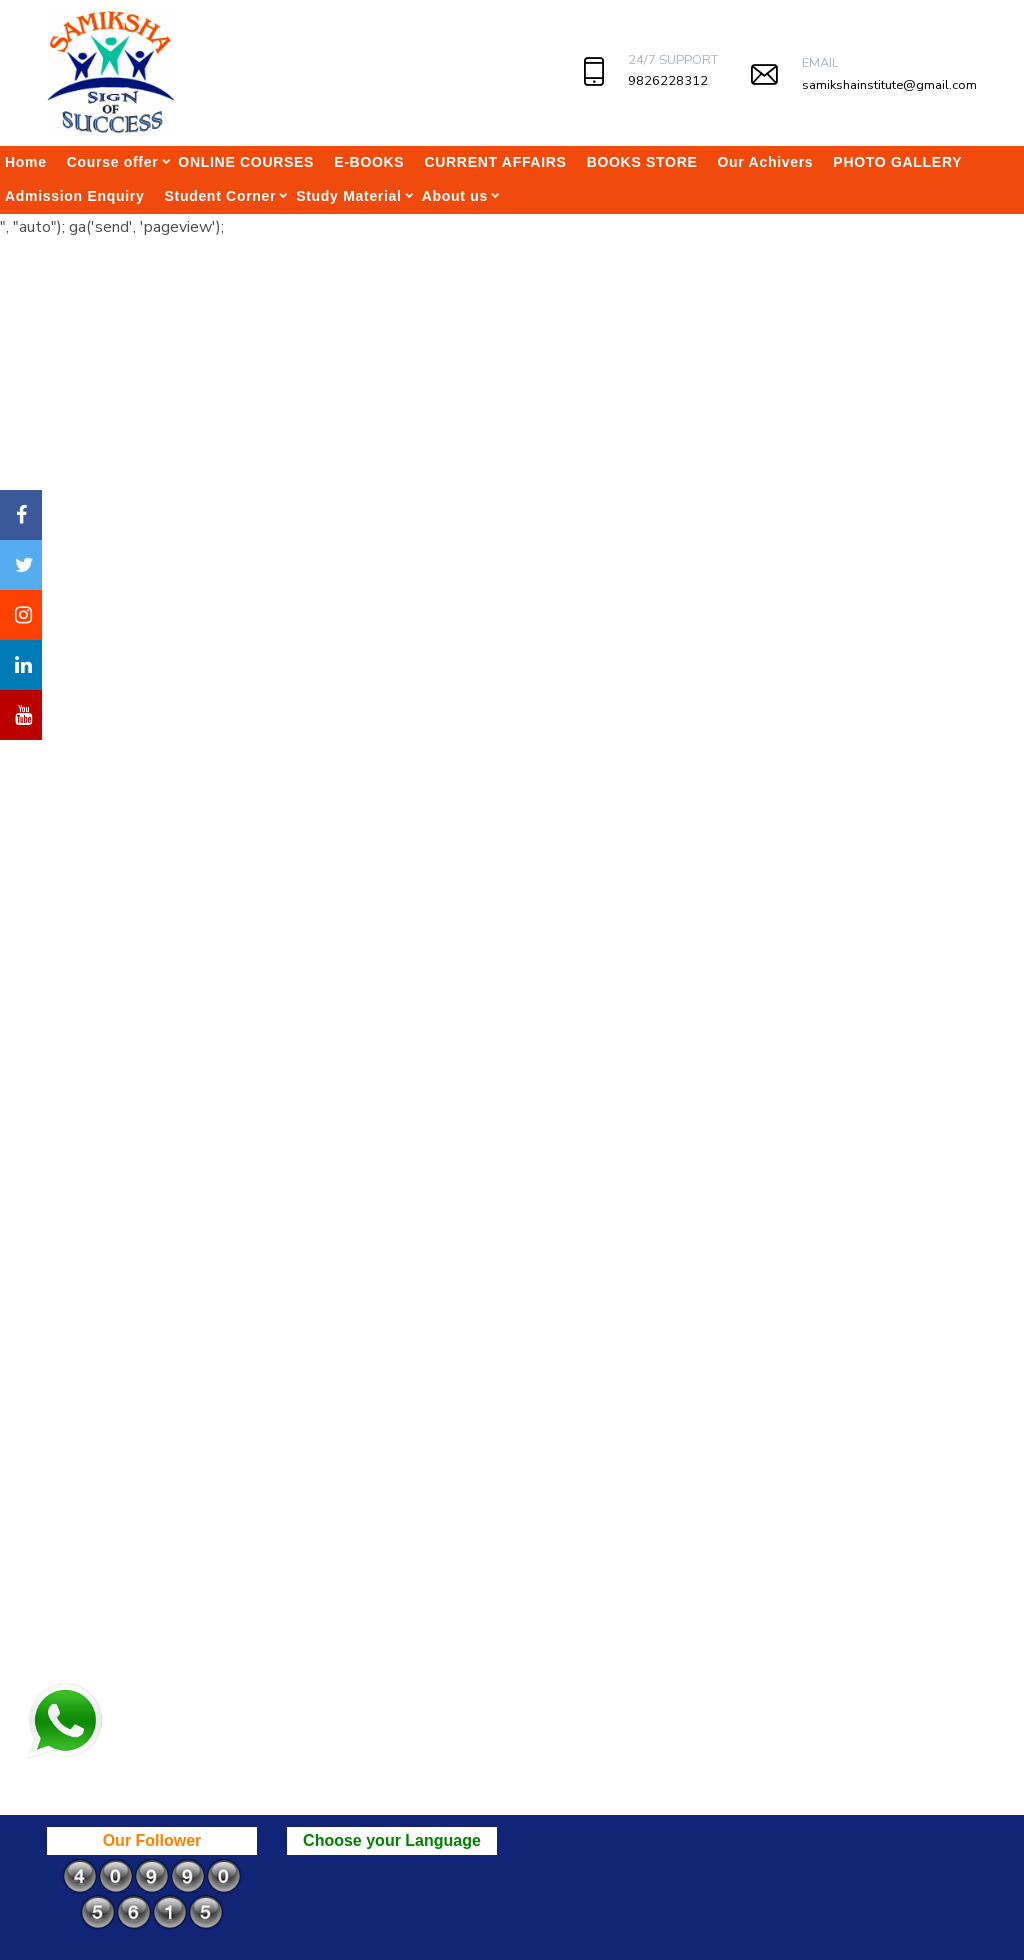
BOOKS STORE (642, 162)
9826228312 (668, 81)
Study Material (349, 196)
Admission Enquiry (74, 196)
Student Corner (220, 196)
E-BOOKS (369, 162)
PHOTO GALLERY (897, 162)
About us (455, 196)
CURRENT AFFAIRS (495, 162)
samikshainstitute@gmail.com (889, 85)
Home (26, 162)
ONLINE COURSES (246, 162)
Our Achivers (766, 162)
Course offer (113, 162)
